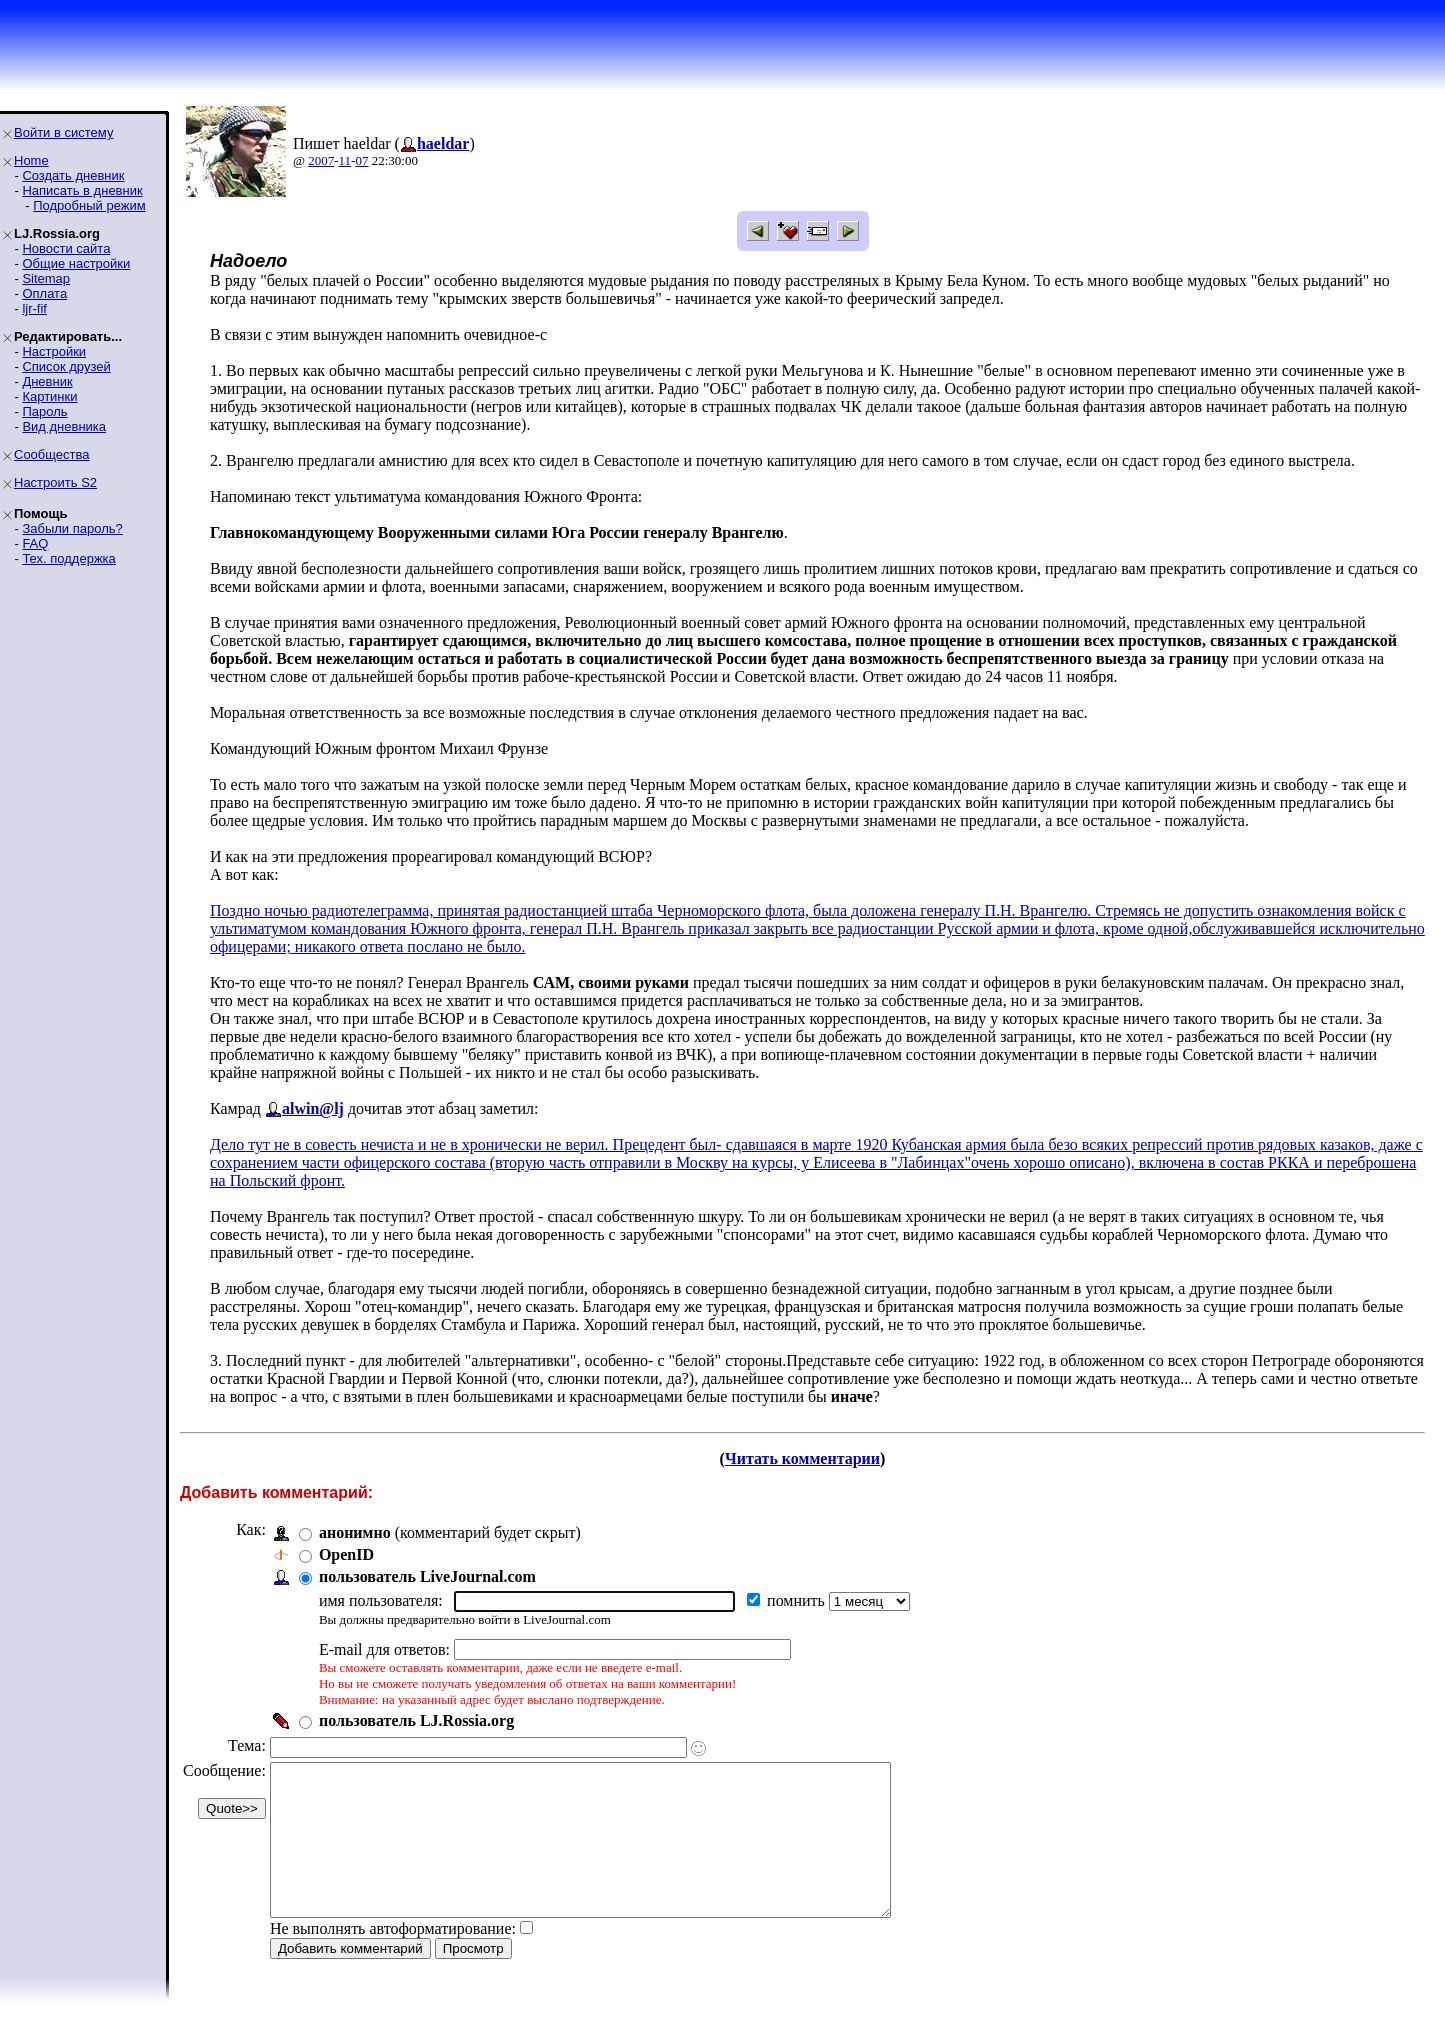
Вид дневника (64, 426)
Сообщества (52, 454)
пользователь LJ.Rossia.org (416, 1720)
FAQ (35, 543)
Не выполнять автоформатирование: (393, 1958)
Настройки (54, 351)
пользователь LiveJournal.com (427, 1576)
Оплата (44, 293)
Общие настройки (76, 263)
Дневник (47, 381)
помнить (798, 1600)
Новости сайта (66, 248)
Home (31, 160)
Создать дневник (73, 175)
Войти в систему (63, 132)
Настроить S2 (55, 482)
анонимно (355, 1532)
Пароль (44, 411)
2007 (321, 160)
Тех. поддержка (68, 558)
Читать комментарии (802, 1458)
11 (345, 160)
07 (361, 160)
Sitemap (46, 278)
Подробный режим (89, 205)
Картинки (49, 396)
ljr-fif (34, 308)
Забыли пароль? (72, 528)
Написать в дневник (82, 190)
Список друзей (66, 366)
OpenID (346, 1554)
